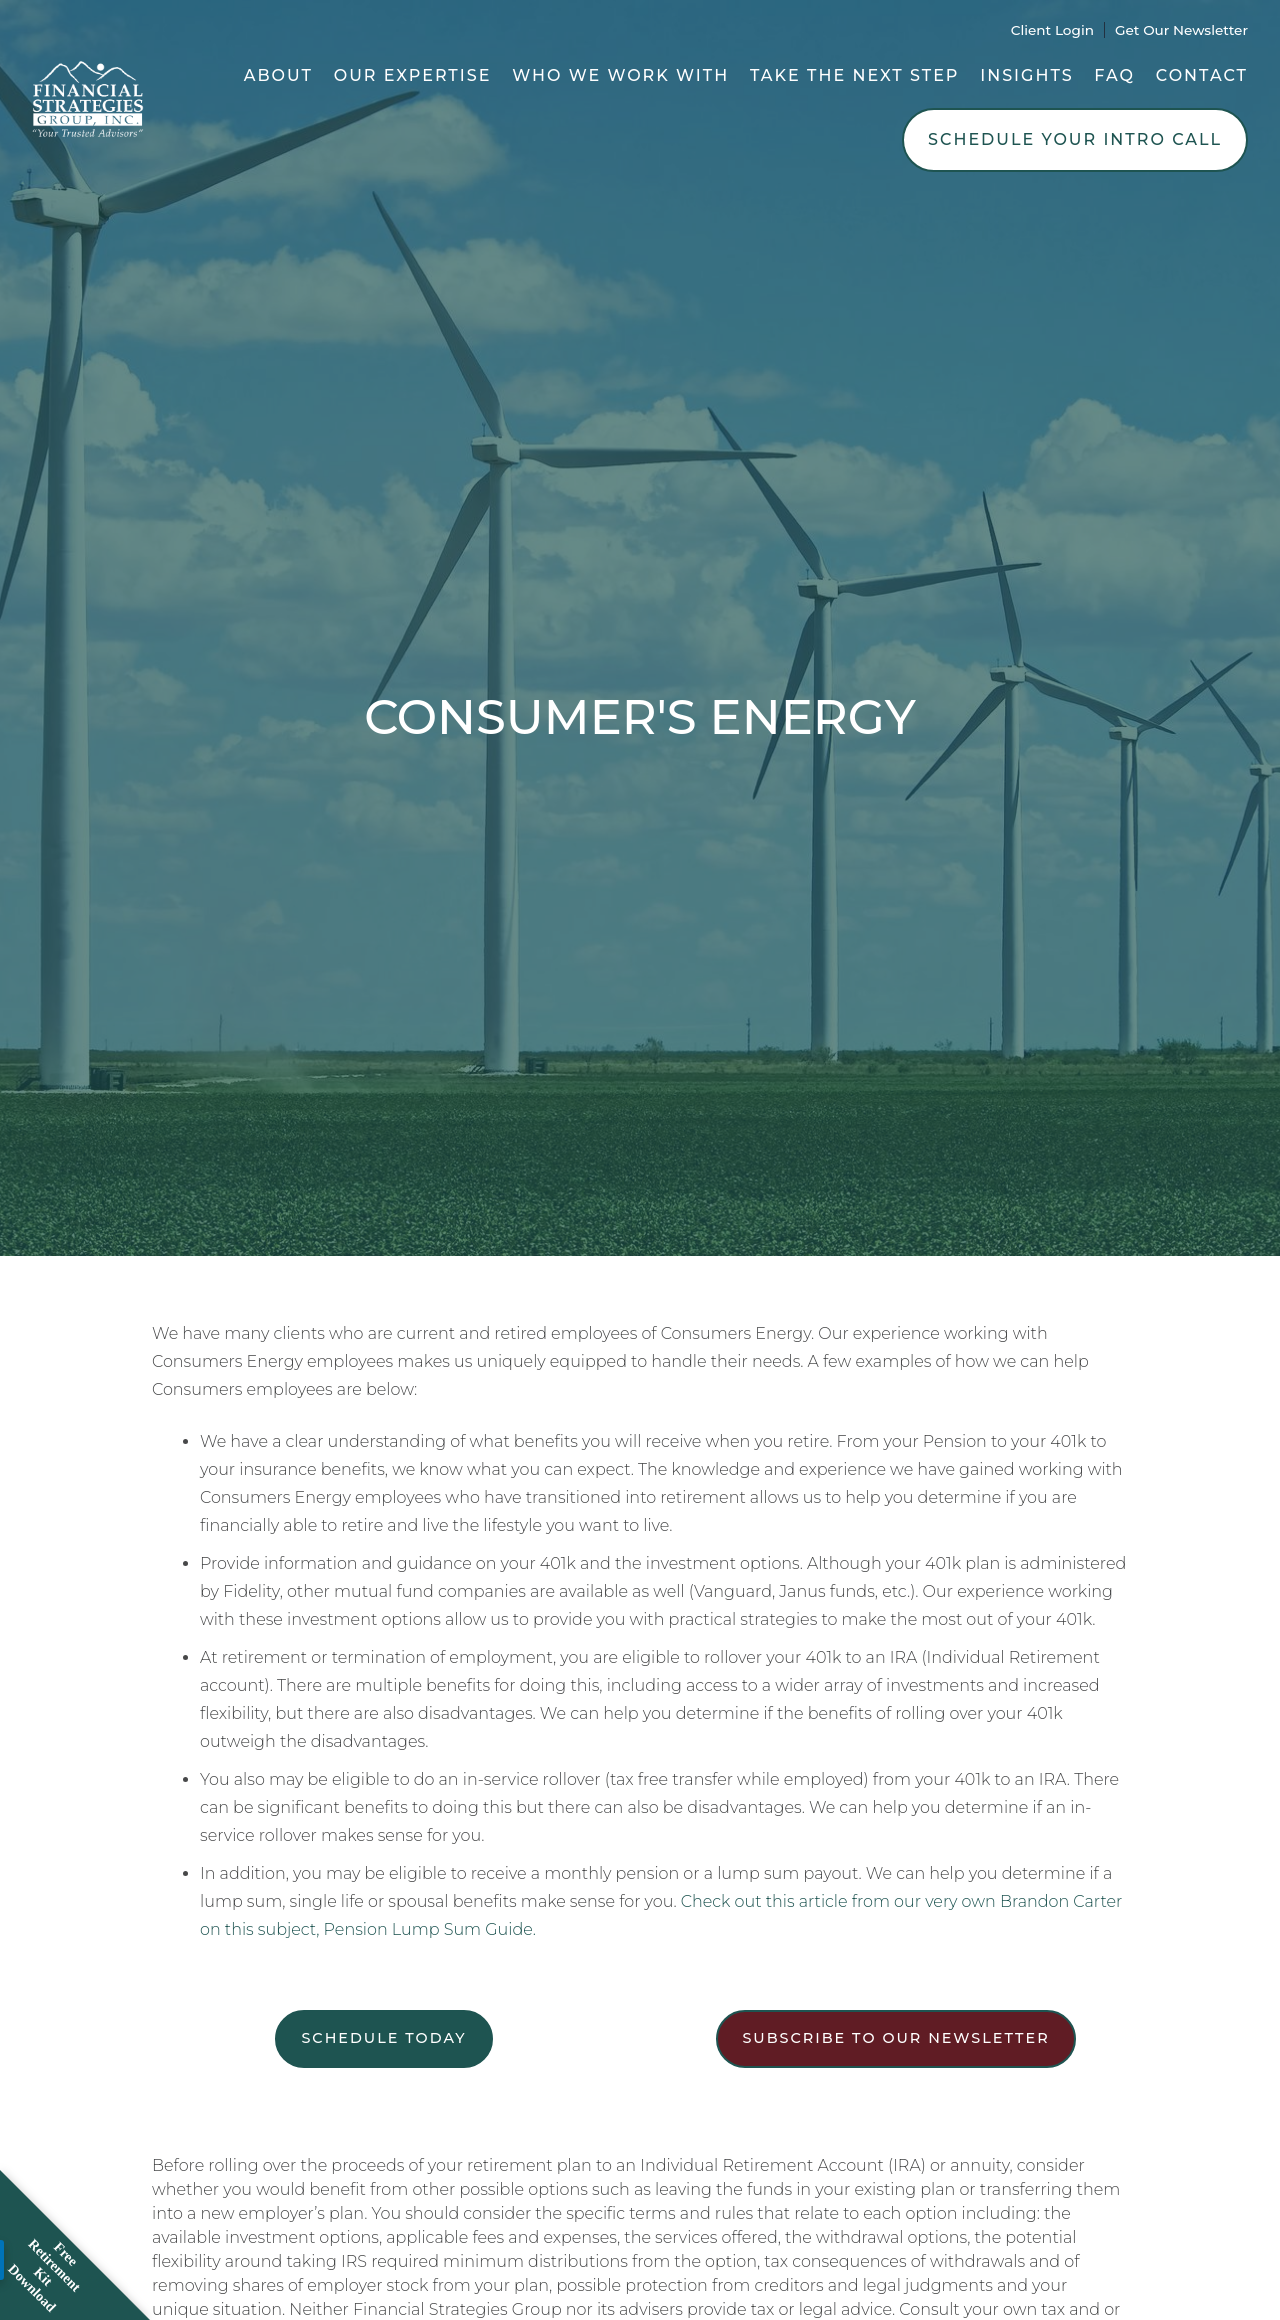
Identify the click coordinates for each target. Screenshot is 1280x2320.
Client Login (1052, 30)
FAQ (1114, 75)
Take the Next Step (855, 75)
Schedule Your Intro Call (1075, 139)
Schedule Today (383, 2038)
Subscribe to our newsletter (895, 2038)
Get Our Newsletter (1181, 30)
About (278, 75)
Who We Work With (620, 75)
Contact (1202, 75)
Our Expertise (413, 75)
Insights (1026, 75)
